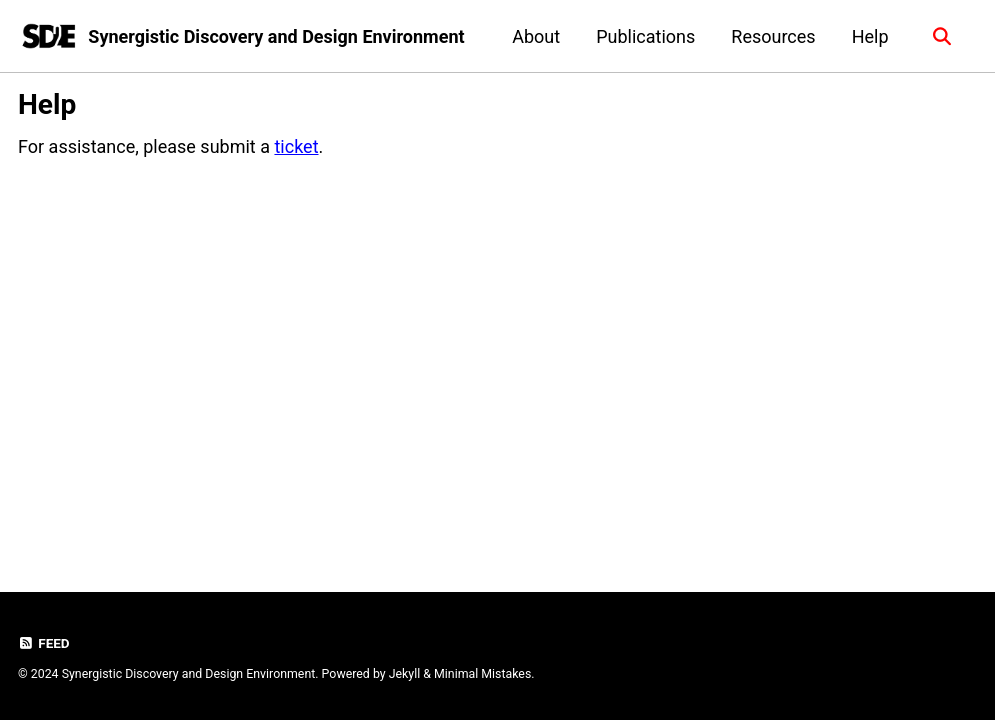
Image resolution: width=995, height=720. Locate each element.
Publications (645, 36)
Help (870, 36)
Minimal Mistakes (482, 674)
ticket (296, 146)
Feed (44, 643)
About (536, 36)
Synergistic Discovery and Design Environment (276, 36)
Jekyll (405, 674)
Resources (773, 36)
